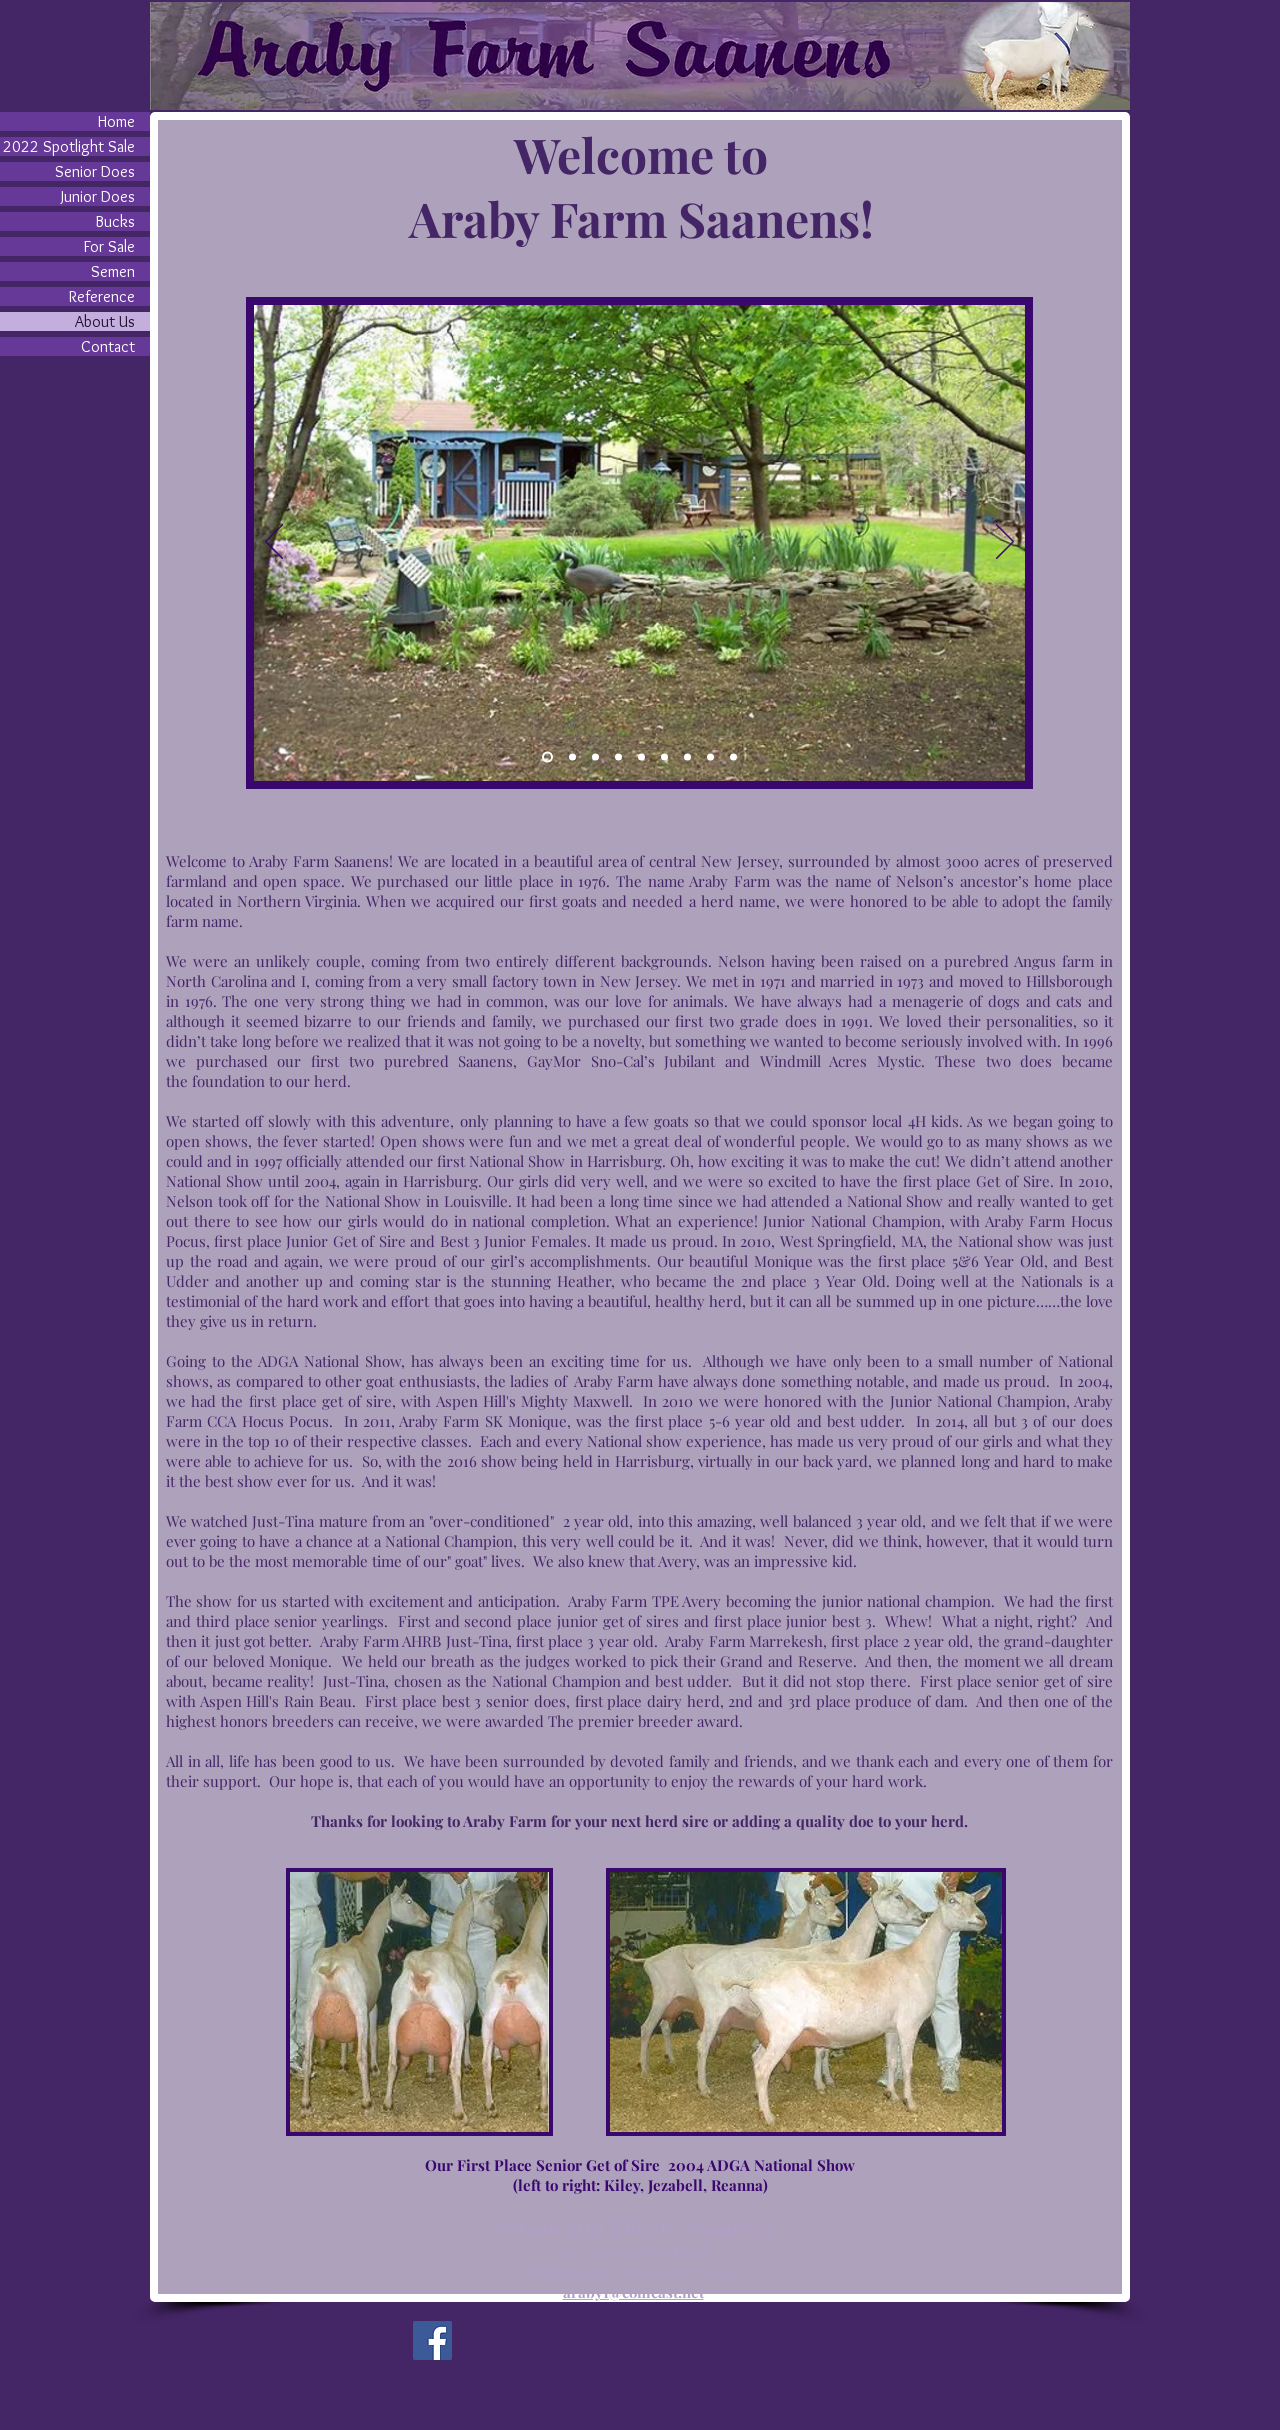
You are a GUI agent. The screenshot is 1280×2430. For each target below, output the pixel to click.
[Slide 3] (595, 757)
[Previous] (274, 543)
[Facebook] (432, 2340)
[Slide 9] (733, 757)
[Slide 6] (664, 757)
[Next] (1005, 543)
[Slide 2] (641, 757)
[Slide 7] (687, 757)
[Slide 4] (572, 757)
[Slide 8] (710, 757)
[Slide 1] (547, 757)
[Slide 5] (618, 757)
